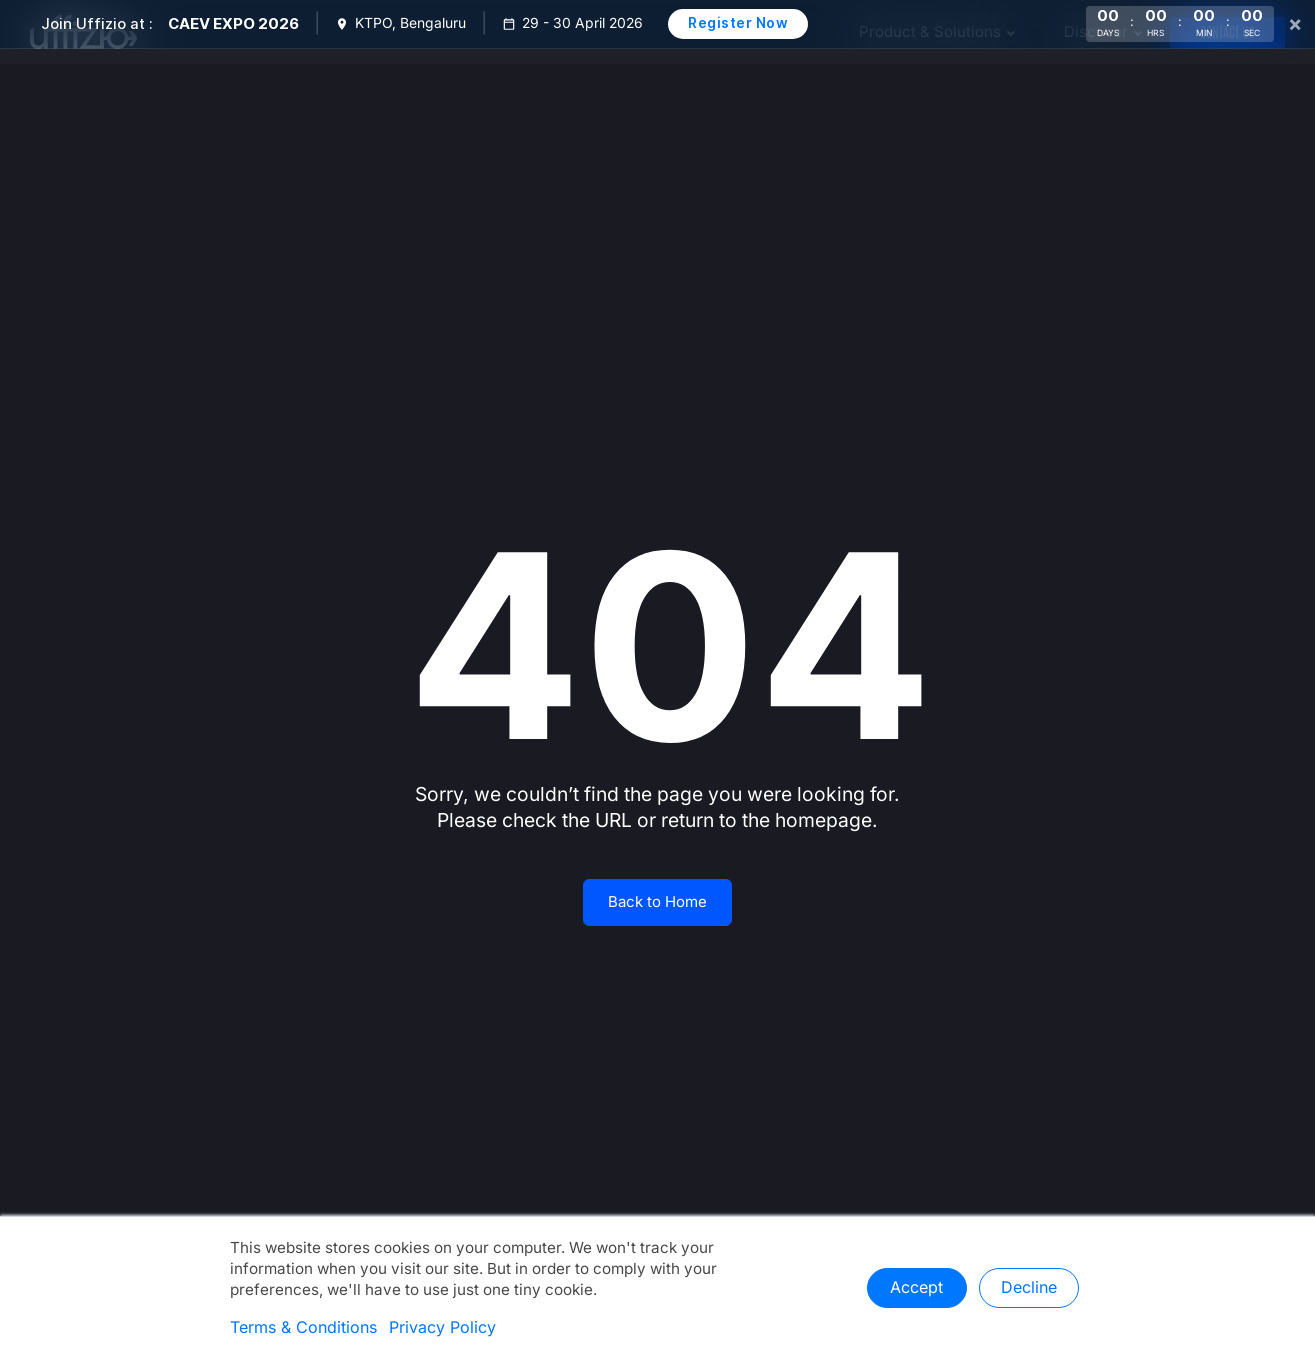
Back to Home (657, 902)
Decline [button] (1029, 1288)
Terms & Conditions (303, 1328)
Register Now (738, 23)
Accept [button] (916, 1288)
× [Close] (1295, 24)
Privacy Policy (442, 1328)
